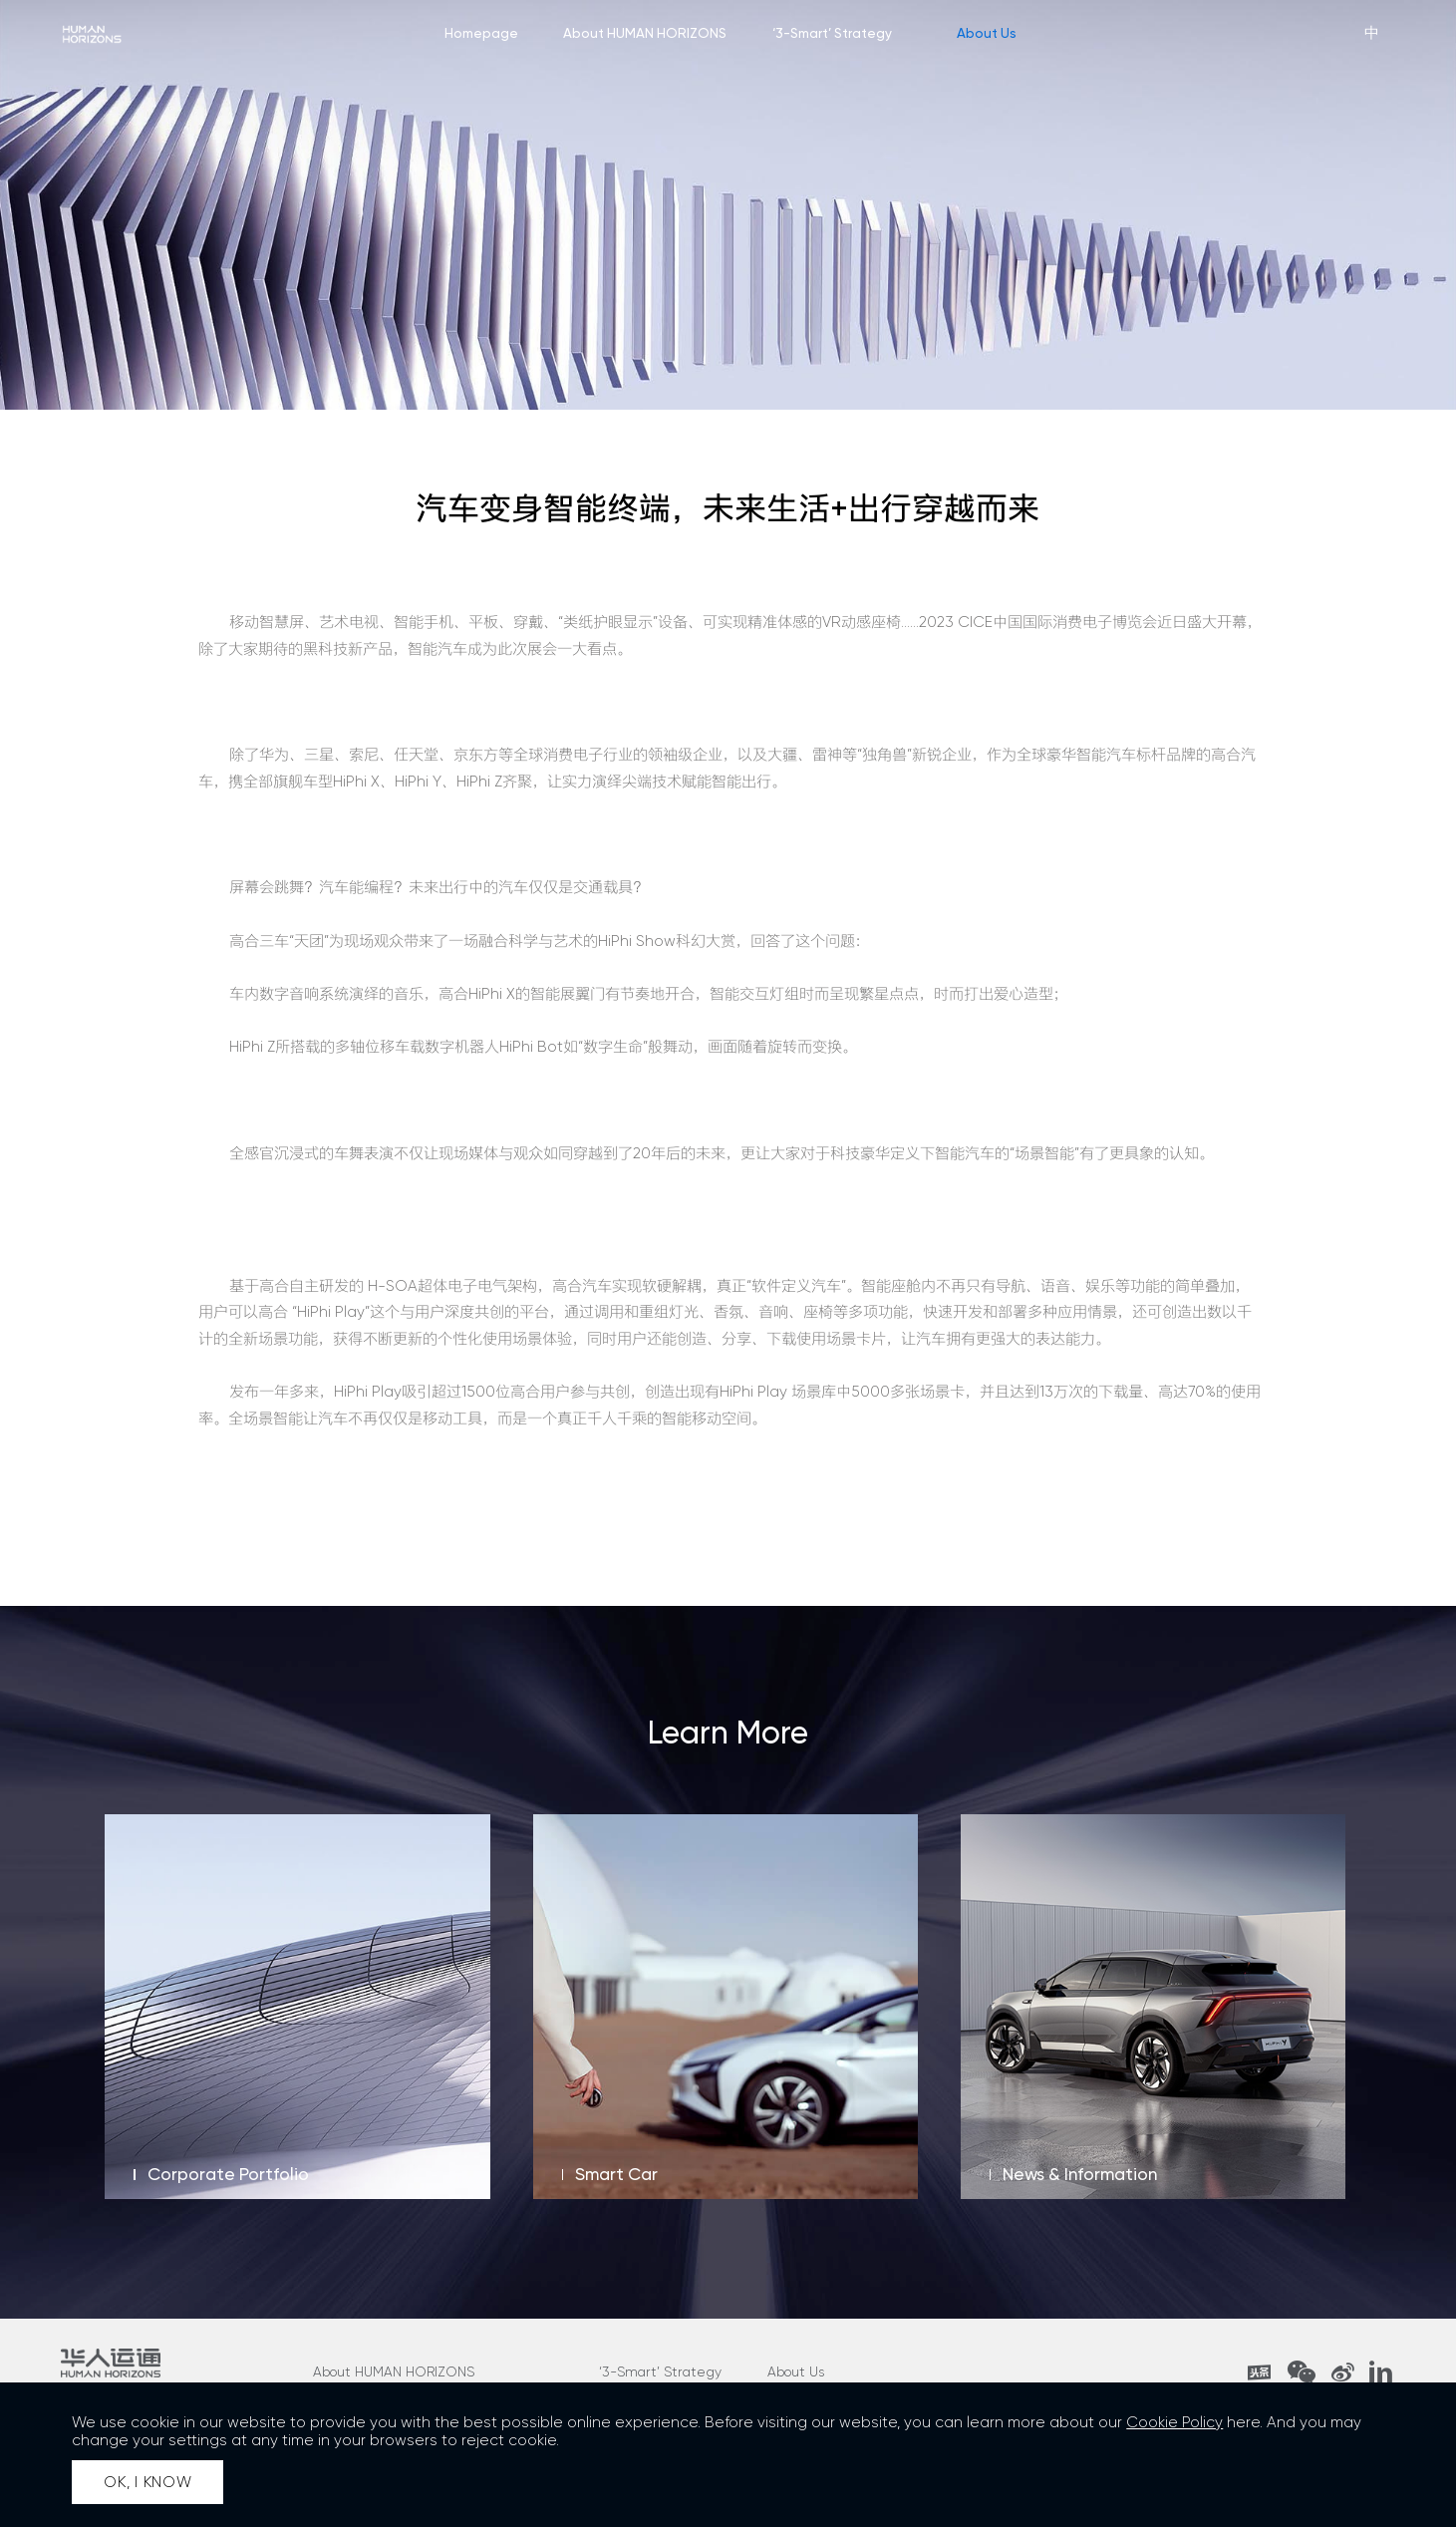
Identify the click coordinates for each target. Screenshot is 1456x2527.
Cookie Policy (1174, 2422)
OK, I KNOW (148, 2482)
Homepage (481, 33)
